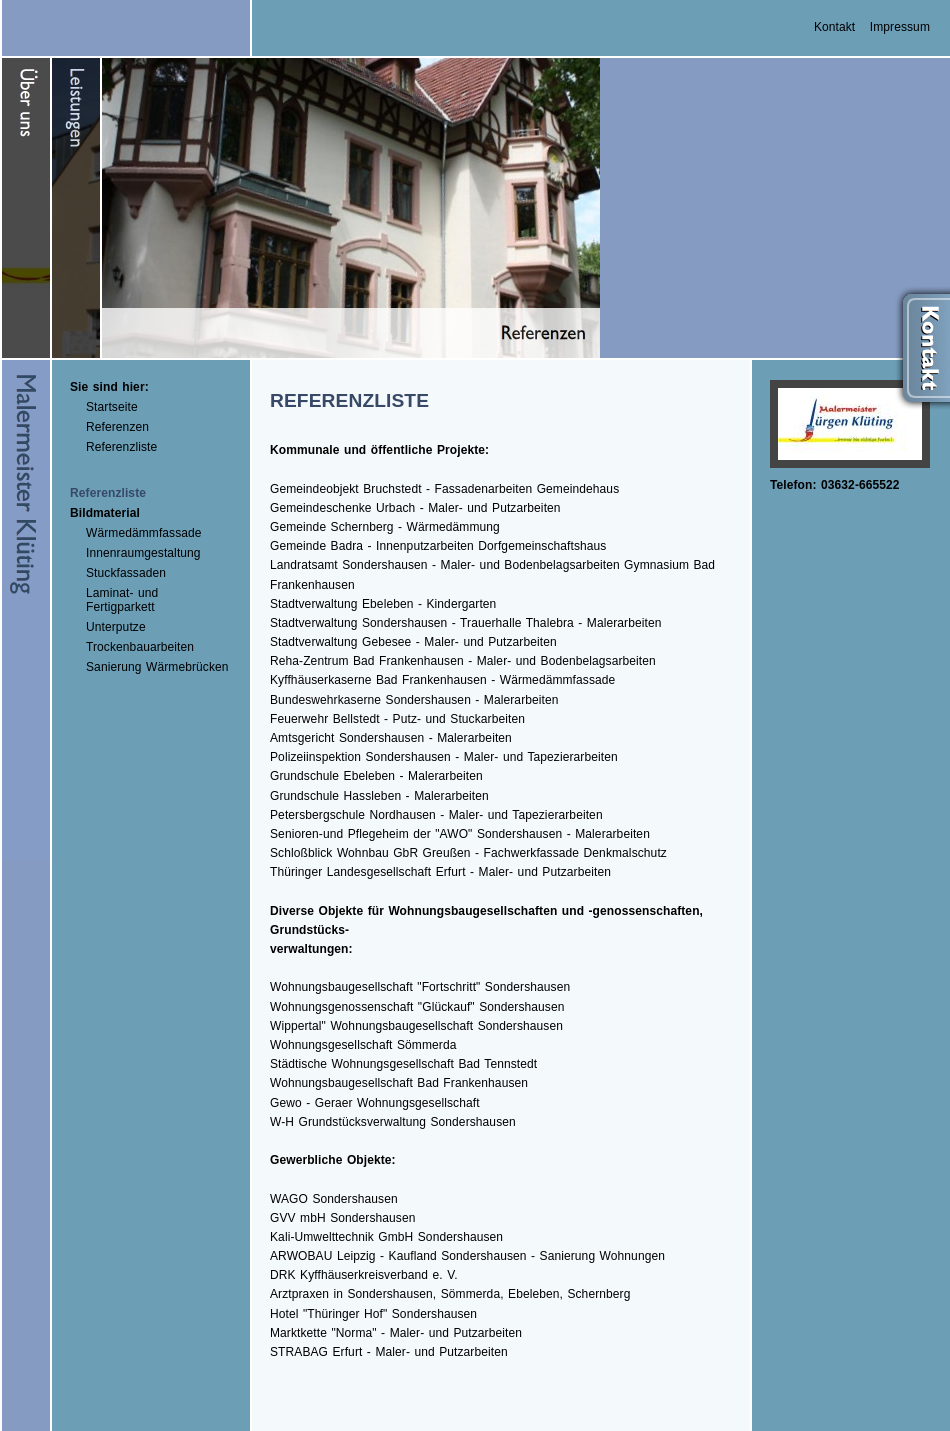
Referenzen (117, 427)
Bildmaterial (105, 513)
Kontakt (834, 27)
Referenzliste (121, 447)
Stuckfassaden (126, 573)
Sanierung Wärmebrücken (157, 667)
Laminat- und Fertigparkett (122, 600)
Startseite (112, 407)
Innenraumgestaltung (143, 553)
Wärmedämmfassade (144, 533)
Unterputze (116, 627)
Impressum (900, 27)
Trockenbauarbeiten (140, 647)
